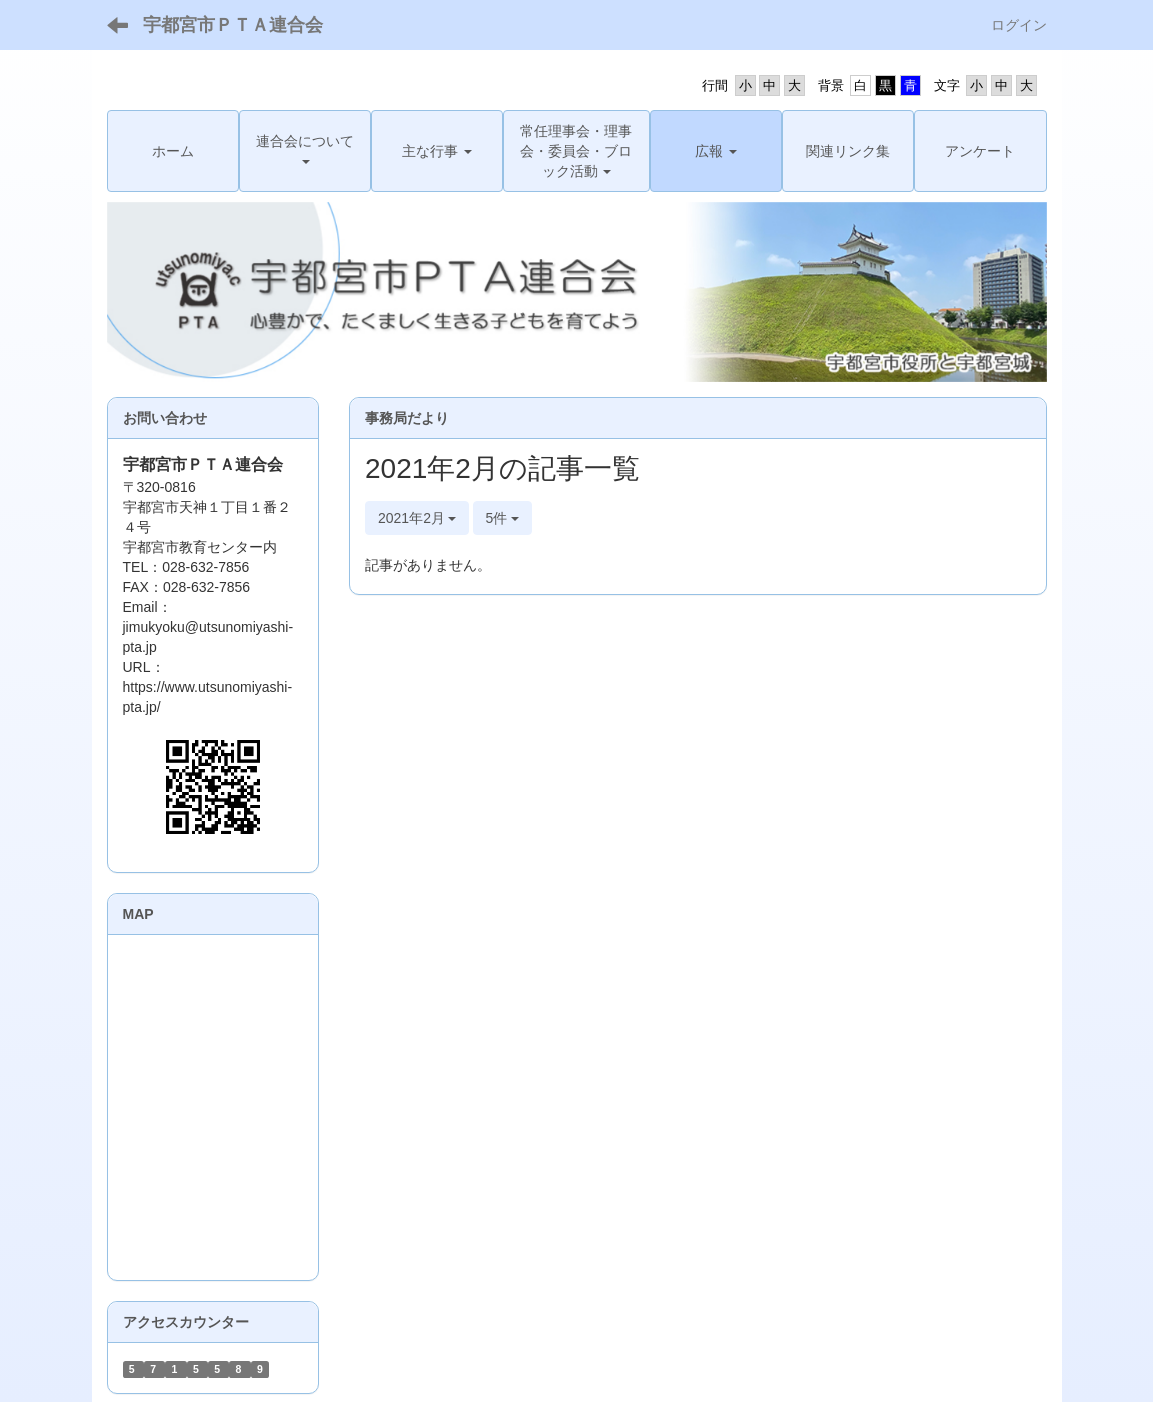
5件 (503, 518)
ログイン (1019, 25)
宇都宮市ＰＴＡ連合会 (233, 25)
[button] (305, 151)
